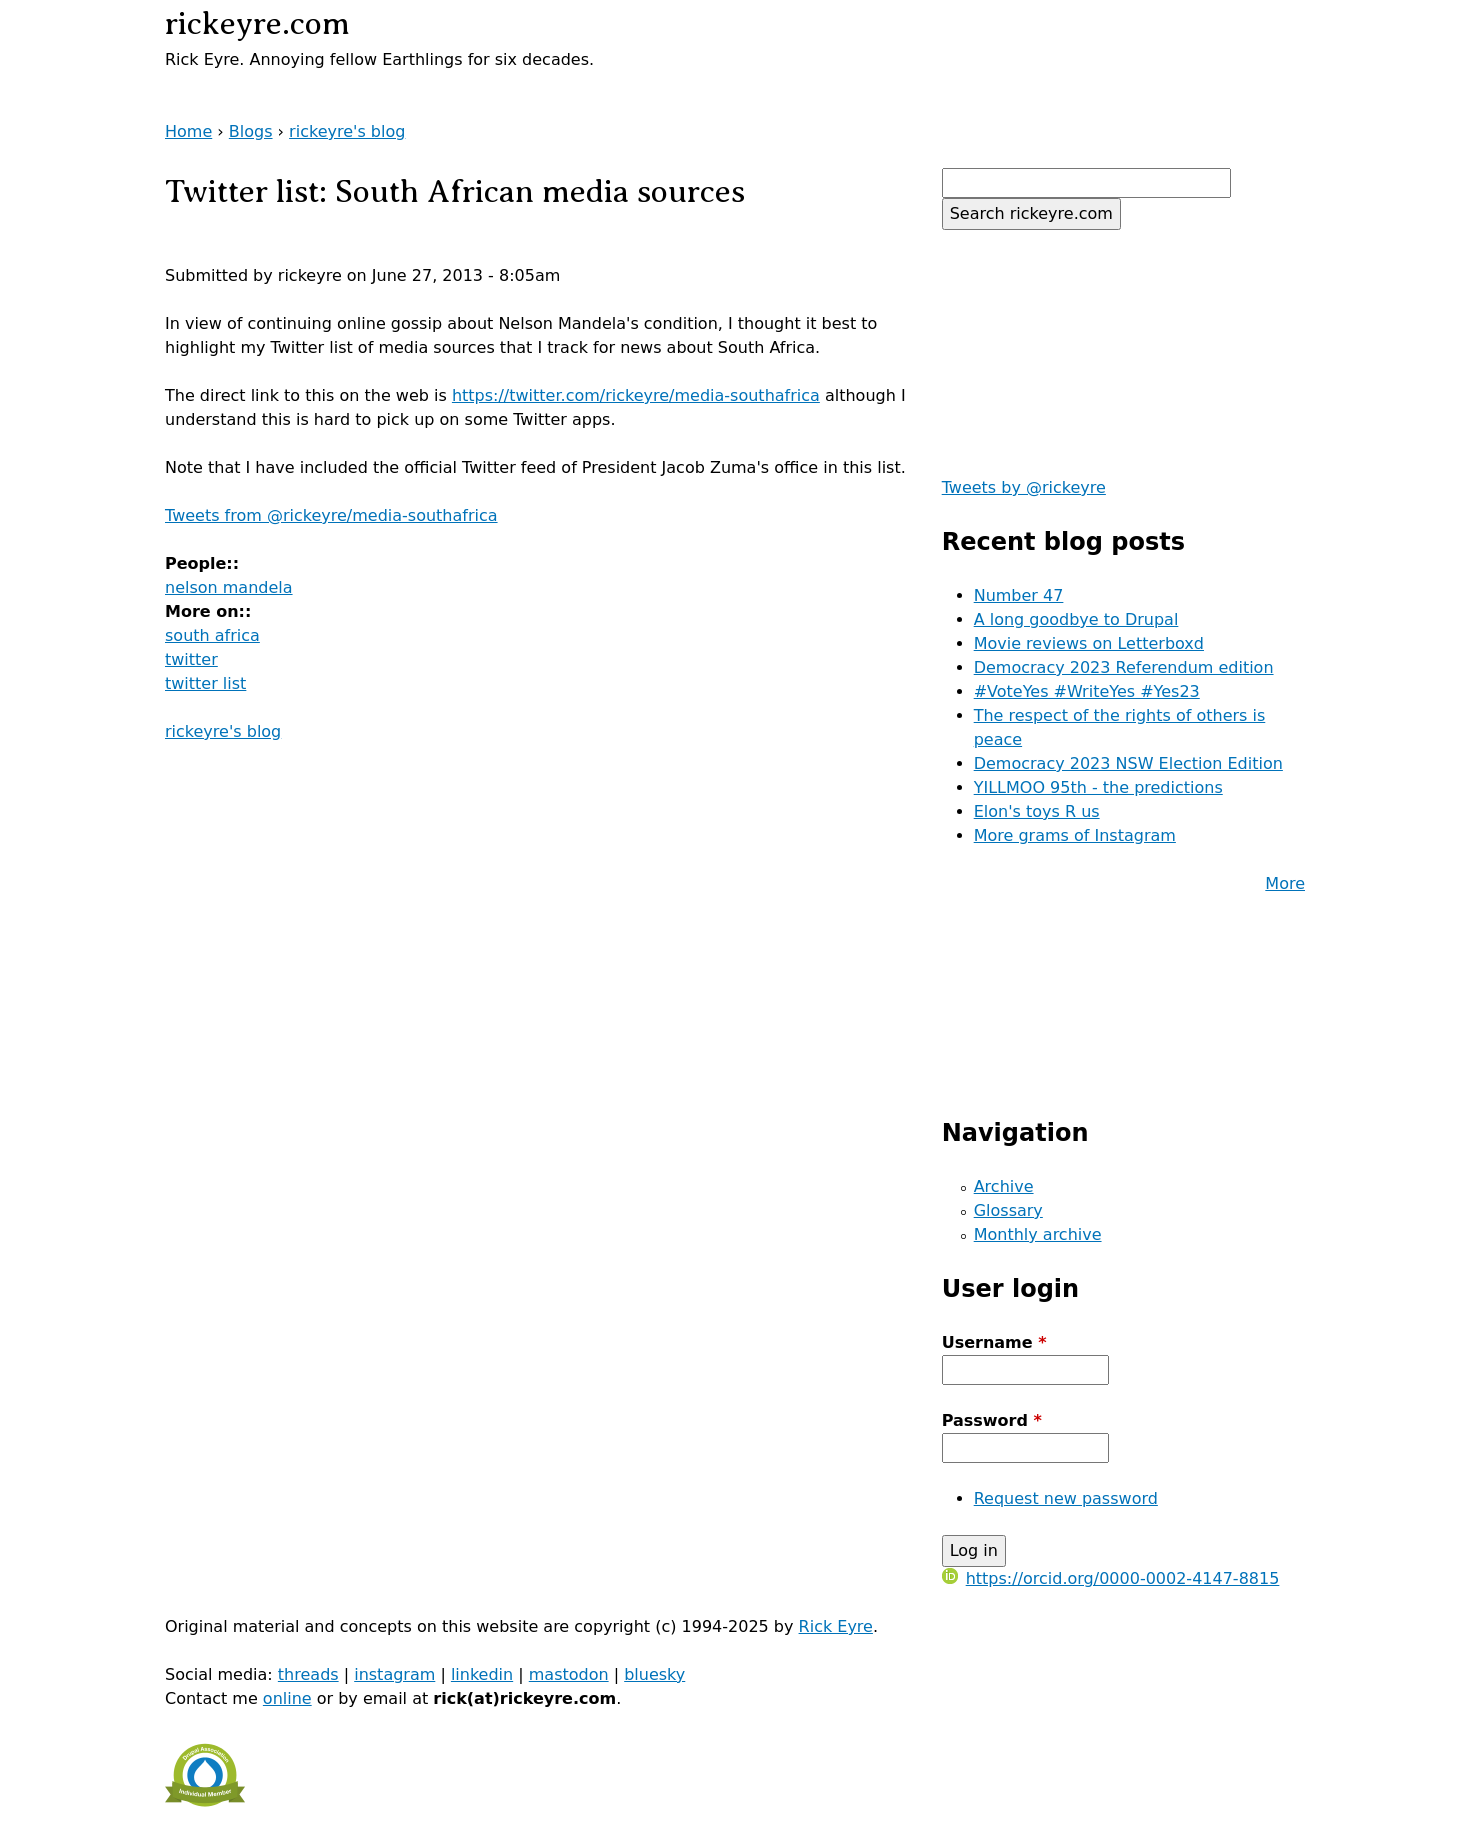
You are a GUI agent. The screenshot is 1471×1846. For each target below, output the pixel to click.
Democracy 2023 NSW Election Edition (1128, 763)
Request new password (1066, 1498)
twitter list (205, 683)
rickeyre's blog (347, 131)
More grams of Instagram (1075, 835)
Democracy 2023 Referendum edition (1124, 667)
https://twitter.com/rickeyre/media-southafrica (636, 395)
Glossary (1008, 1210)
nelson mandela (229, 587)
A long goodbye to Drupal (1076, 619)
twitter (191, 659)
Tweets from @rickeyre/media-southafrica (331, 515)
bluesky (654, 1674)
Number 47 (1019, 595)
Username (994, 1342)
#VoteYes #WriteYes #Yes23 (1087, 691)
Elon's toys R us (1037, 811)
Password (992, 1420)
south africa (212, 635)
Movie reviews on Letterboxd (1089, 643)
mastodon (569, 1674)
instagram (394, 1674)
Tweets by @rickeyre (1024, 487)
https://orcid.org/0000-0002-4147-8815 (1111, 1578)
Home (188, 131)
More (1285, 883)
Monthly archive (1038, 1234)
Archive (1004, 1186)
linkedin (482, 1674)
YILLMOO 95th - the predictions (1098, 787)
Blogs (251, 131)
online (287, 1698)
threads (308, 1674)
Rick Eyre (836, 1626)
